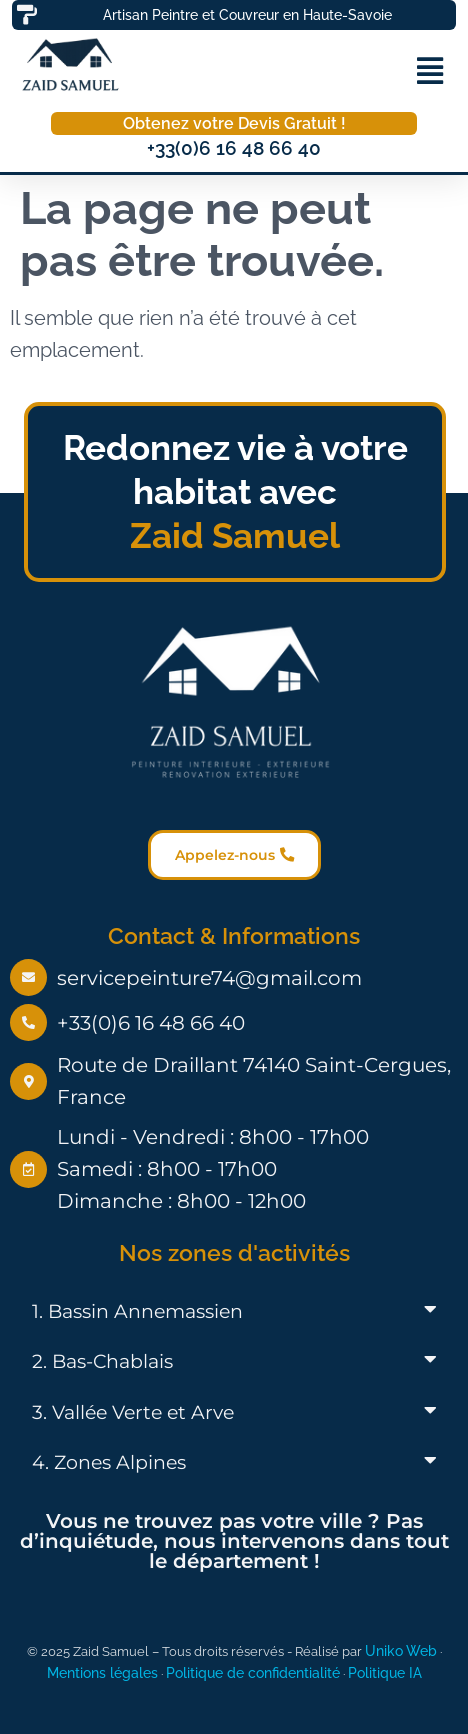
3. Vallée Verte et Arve (133, 1412)
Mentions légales (102, 1672)
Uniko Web (401, 1650)
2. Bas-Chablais (102, 1361)
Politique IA (385, 1672)
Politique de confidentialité (253, 1672)
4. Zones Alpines (109, 1462)
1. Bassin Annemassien (137, 1311)
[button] (429, 71)
